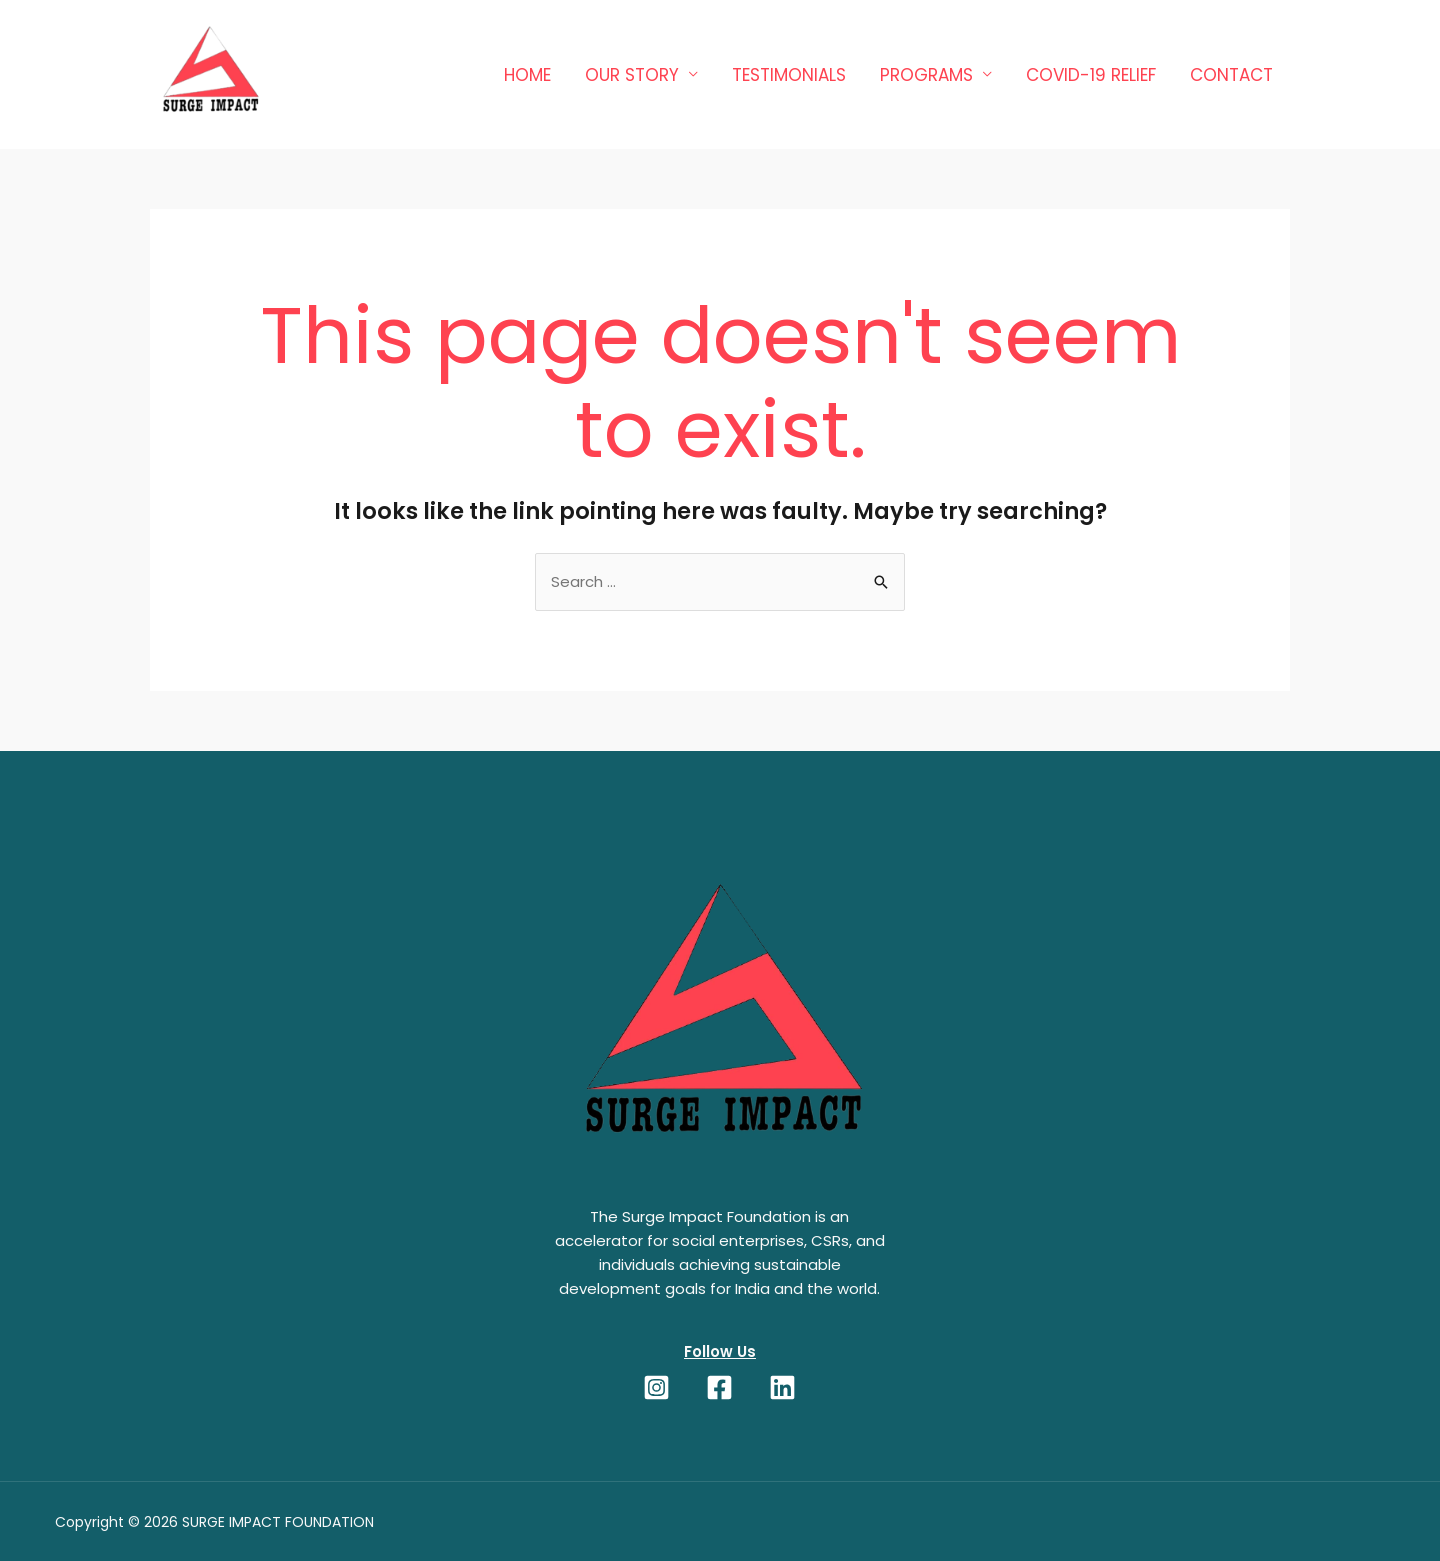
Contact (1231, 75)
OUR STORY (632, 75)
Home (527, 75)
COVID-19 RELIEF (1091, 75)
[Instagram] (656, 1387)
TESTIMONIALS (789, 75)
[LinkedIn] (782, 1387)
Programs (926, 75)
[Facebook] (719, 1387)
